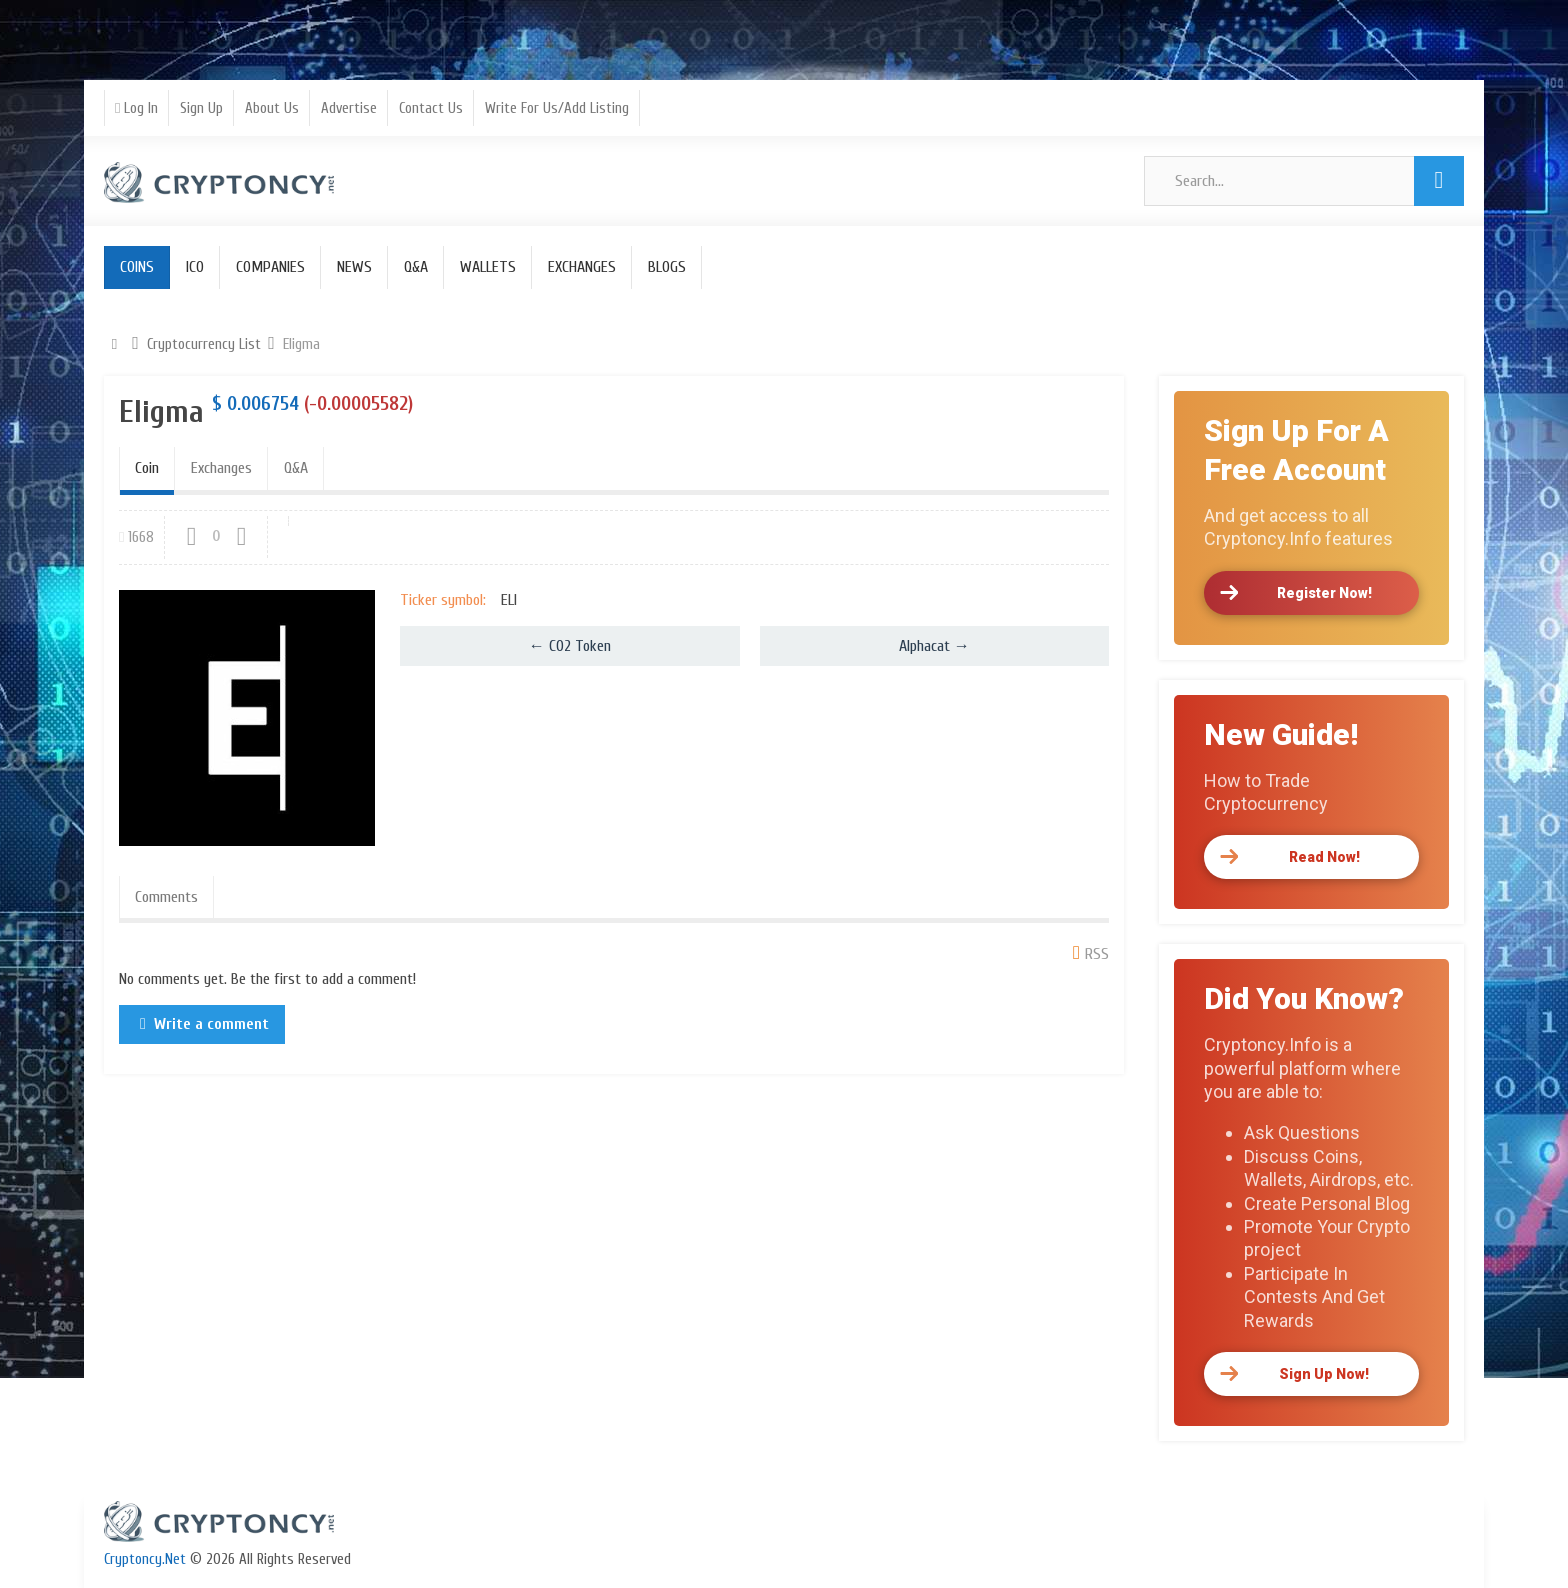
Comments (166, 897)
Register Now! (1324, 593)
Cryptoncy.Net (145, 1559)
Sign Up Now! (1324, 1374)
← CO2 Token (570, 646)
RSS (1097, 954)
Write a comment (211, 1024)
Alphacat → (934, 646)
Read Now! (1324, 857)
